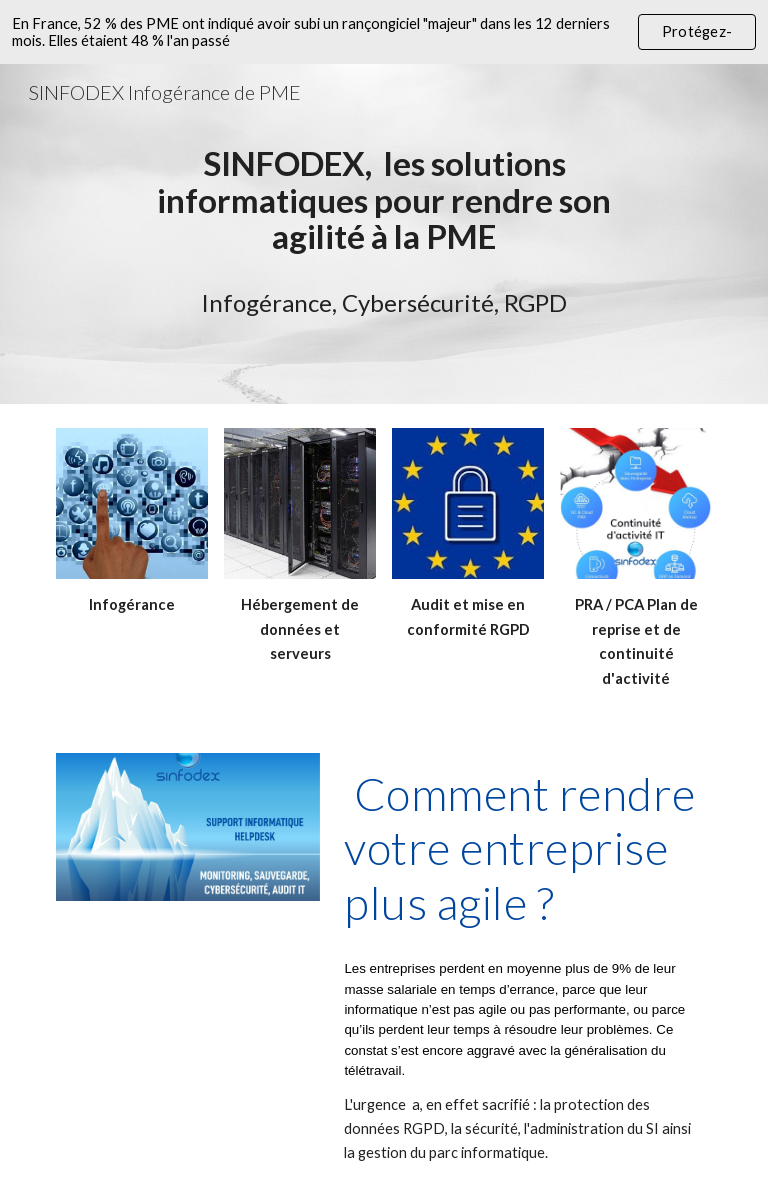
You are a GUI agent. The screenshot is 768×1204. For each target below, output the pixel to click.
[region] (384, 32)
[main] (383, 200)
